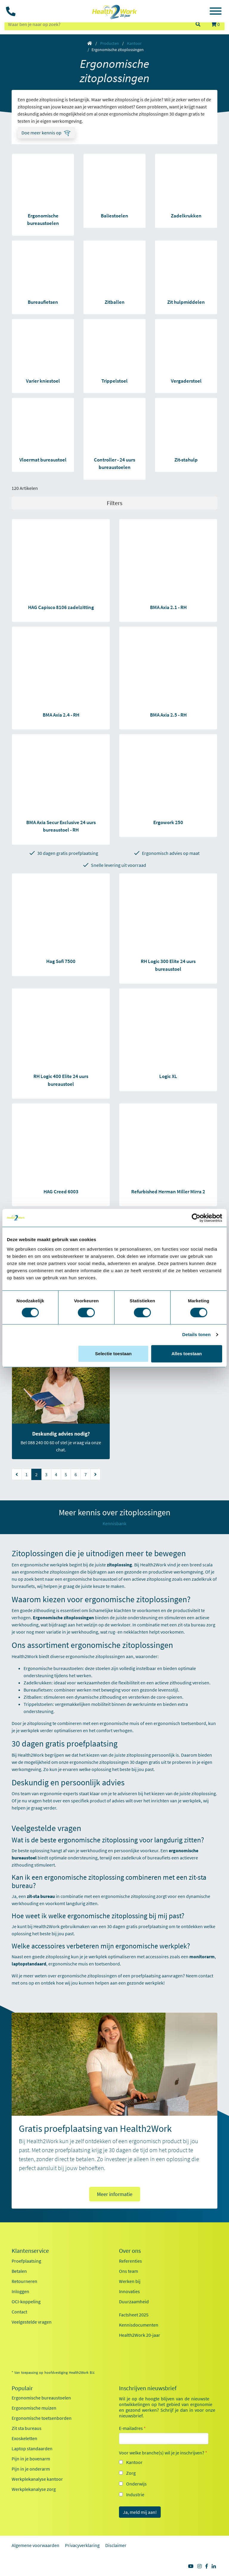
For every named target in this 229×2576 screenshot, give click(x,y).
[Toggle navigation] (215, 12)
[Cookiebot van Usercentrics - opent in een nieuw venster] (196, 1217)
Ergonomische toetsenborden (42, 2418)
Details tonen (196, 1334)
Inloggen (20, 2291)
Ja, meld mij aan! (140, 2512)
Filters (114, 503)
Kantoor (134, 43)
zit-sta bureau (191, 1625)
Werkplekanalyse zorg (34, 2489)
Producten (109, 43)
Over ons (130, 2250)
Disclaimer (115, 2545)
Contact (19, 2312)
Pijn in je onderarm (31, 2469)
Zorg (131, 2473)
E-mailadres (132, 2428)
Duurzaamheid (134, 2301)
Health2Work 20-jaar (139, 2335)
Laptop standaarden (32, 2448)
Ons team (128, 2271)
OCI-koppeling (26, 2301)
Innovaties (129, 2291)
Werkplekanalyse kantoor (37, 2479)
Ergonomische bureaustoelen (53, 1668)
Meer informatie (114, 2194)
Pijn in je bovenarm (31, 2459)
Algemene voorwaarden (35, 2545)
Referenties (130, 2261)
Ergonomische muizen (34, 2408)
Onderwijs (136, 2484)
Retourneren (24, 2281)
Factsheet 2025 (133, 2315)
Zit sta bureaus (26, 2428)
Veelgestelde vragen (32, 2322)
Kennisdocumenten (138, 2325)
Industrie (135, 2494)
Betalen (19, 2271)
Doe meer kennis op (41, 133)
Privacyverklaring (82, 2545)
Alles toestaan (186, 1353)
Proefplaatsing (26, 2261)
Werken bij (129, 2281)
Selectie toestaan (113, 1353)
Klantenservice (30, 2250)
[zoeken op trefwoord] (97, 24)
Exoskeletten (24, 2438)
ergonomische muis (119, 1723)
